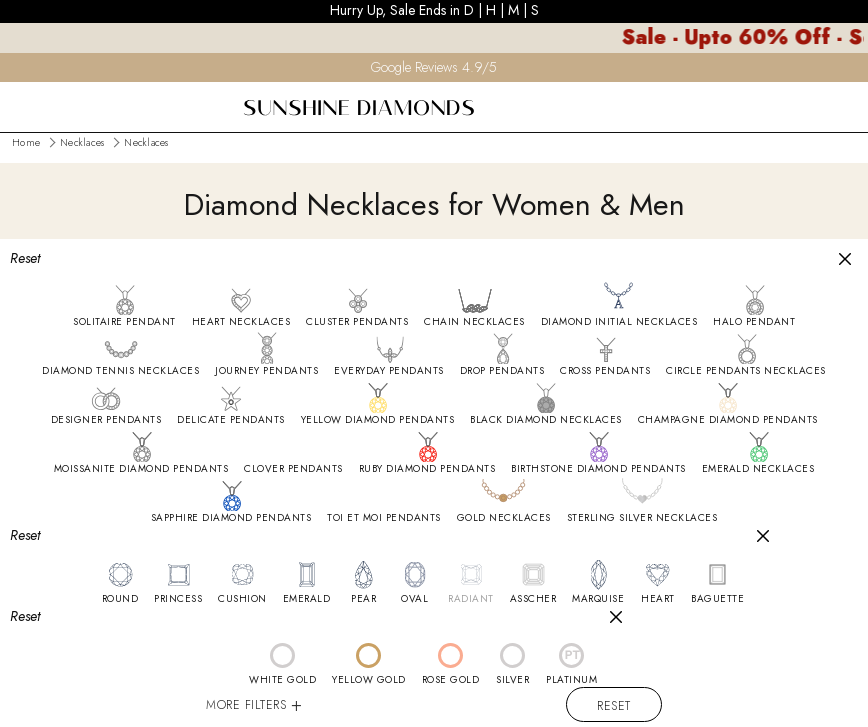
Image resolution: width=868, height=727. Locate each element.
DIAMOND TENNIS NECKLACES (120, 371)
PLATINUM (571, 680)
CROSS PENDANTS (605, 371)
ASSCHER (533, 599)
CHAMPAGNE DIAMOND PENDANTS (728, 420)
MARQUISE (598, 599)
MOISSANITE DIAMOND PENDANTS (141, 469)
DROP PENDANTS (502, 371)
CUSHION (242, 599)
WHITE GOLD (282, 680)
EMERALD (307, 599)
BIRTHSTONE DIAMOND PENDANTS (598, 469)
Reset (614, 706)
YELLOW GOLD (369, 680)
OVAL (414, 599)
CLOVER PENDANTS (293, 469)
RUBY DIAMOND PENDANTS (427, 469)
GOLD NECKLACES (504, 518)
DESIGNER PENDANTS (106, 420)
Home (26, 142)
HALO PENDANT (754, 322)
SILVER (512, 680)
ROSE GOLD (451, 680)
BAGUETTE (717, 599)
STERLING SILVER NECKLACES (642, 518)
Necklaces (82, 142)
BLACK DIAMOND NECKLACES (546, 420)
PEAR (363, 599)
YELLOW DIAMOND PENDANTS (378, 420)
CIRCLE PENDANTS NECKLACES (746, 371)
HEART (658, 599)
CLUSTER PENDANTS (357, 322)
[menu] (13, 95)
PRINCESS (178, 599)
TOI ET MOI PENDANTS (384, 518)
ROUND (120, 599)
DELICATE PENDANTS (231, 420)
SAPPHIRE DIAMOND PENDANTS (231, 518)
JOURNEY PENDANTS (266, 371)
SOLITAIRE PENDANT (124, 322)
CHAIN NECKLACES (474, 322)
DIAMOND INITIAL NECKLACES (619, 322)
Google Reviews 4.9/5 (434, 67)
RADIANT (471, 599)
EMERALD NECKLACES (758, 469)
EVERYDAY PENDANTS (389, 371)
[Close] (845, 259)
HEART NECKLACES (241, 322)
